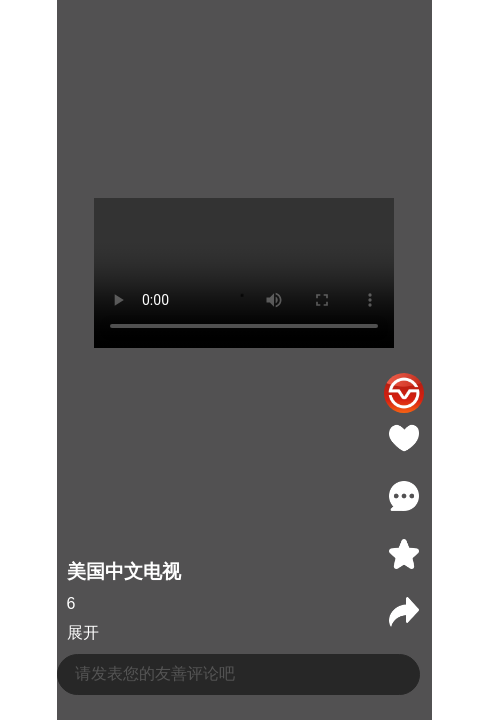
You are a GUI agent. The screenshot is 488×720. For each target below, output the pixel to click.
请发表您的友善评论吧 (155, 673)
